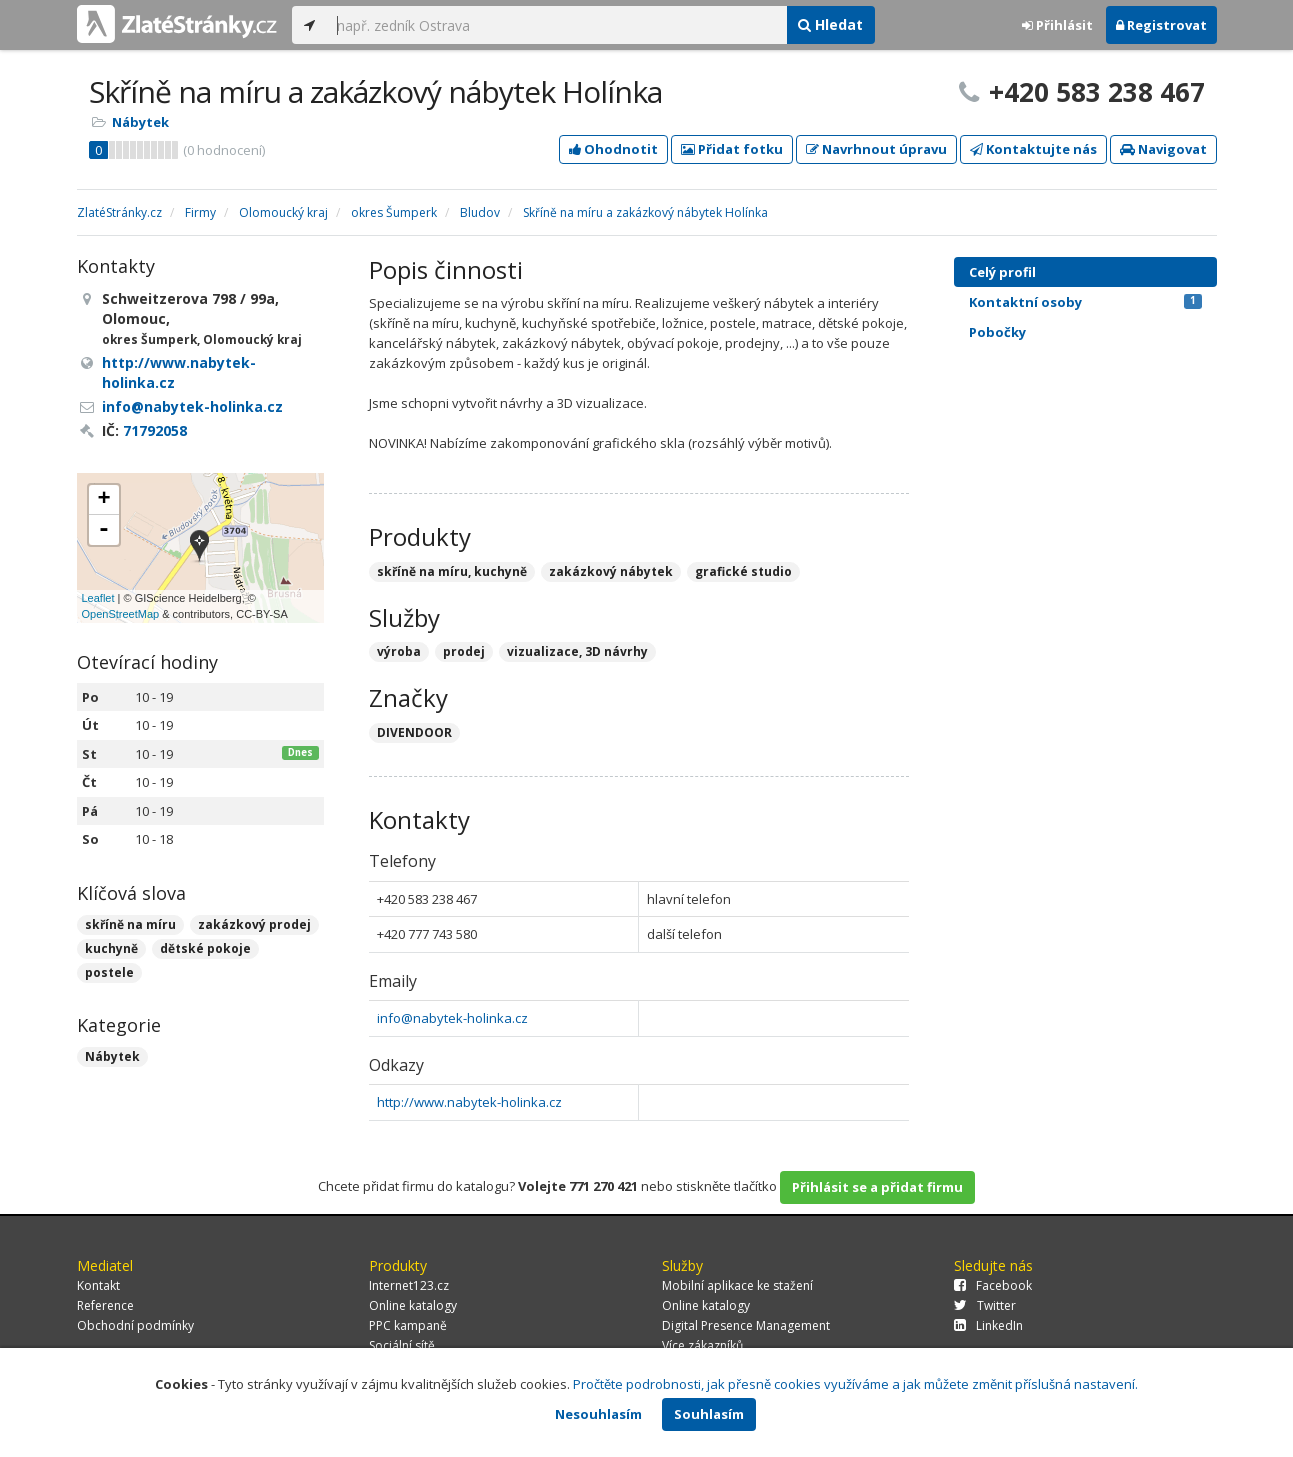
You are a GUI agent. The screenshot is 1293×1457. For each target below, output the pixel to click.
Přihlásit (1057, 25)
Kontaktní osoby (1085, 302)
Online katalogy (413, 1305)
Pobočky (997, 332)
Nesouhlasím (598, 1414)
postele (109, 972)
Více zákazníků (702, 1345)
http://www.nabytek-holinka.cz (469, 1102)
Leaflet (98, 598)
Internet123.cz (409, 1285)
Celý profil (1002, 272)
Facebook (993, 1285)
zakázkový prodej (254, 924)
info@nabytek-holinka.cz (452, 1018)
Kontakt (98, 1285)
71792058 (155, 430)
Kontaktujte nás (1033, 149)
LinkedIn (988, 1325)
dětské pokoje (205, 948)
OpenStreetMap (121, 614)
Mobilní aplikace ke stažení (737, 1285)
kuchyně (111, 948)
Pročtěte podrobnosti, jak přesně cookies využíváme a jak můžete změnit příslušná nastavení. (855, 1384)
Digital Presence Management (746, 1325)
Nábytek (140, 122)
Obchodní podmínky (135, 1325)
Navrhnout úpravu (876, 149)
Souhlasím (709, 1414)
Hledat (830, 24)
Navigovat (1163, 149)
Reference (105, 1305)
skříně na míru (130, 924)
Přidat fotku (732, 149)
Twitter (985, 1305)
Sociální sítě (402, 1345)
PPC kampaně (408, 1325)
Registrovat (1161, 25)
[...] (557, 25)
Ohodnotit (613, 149)
